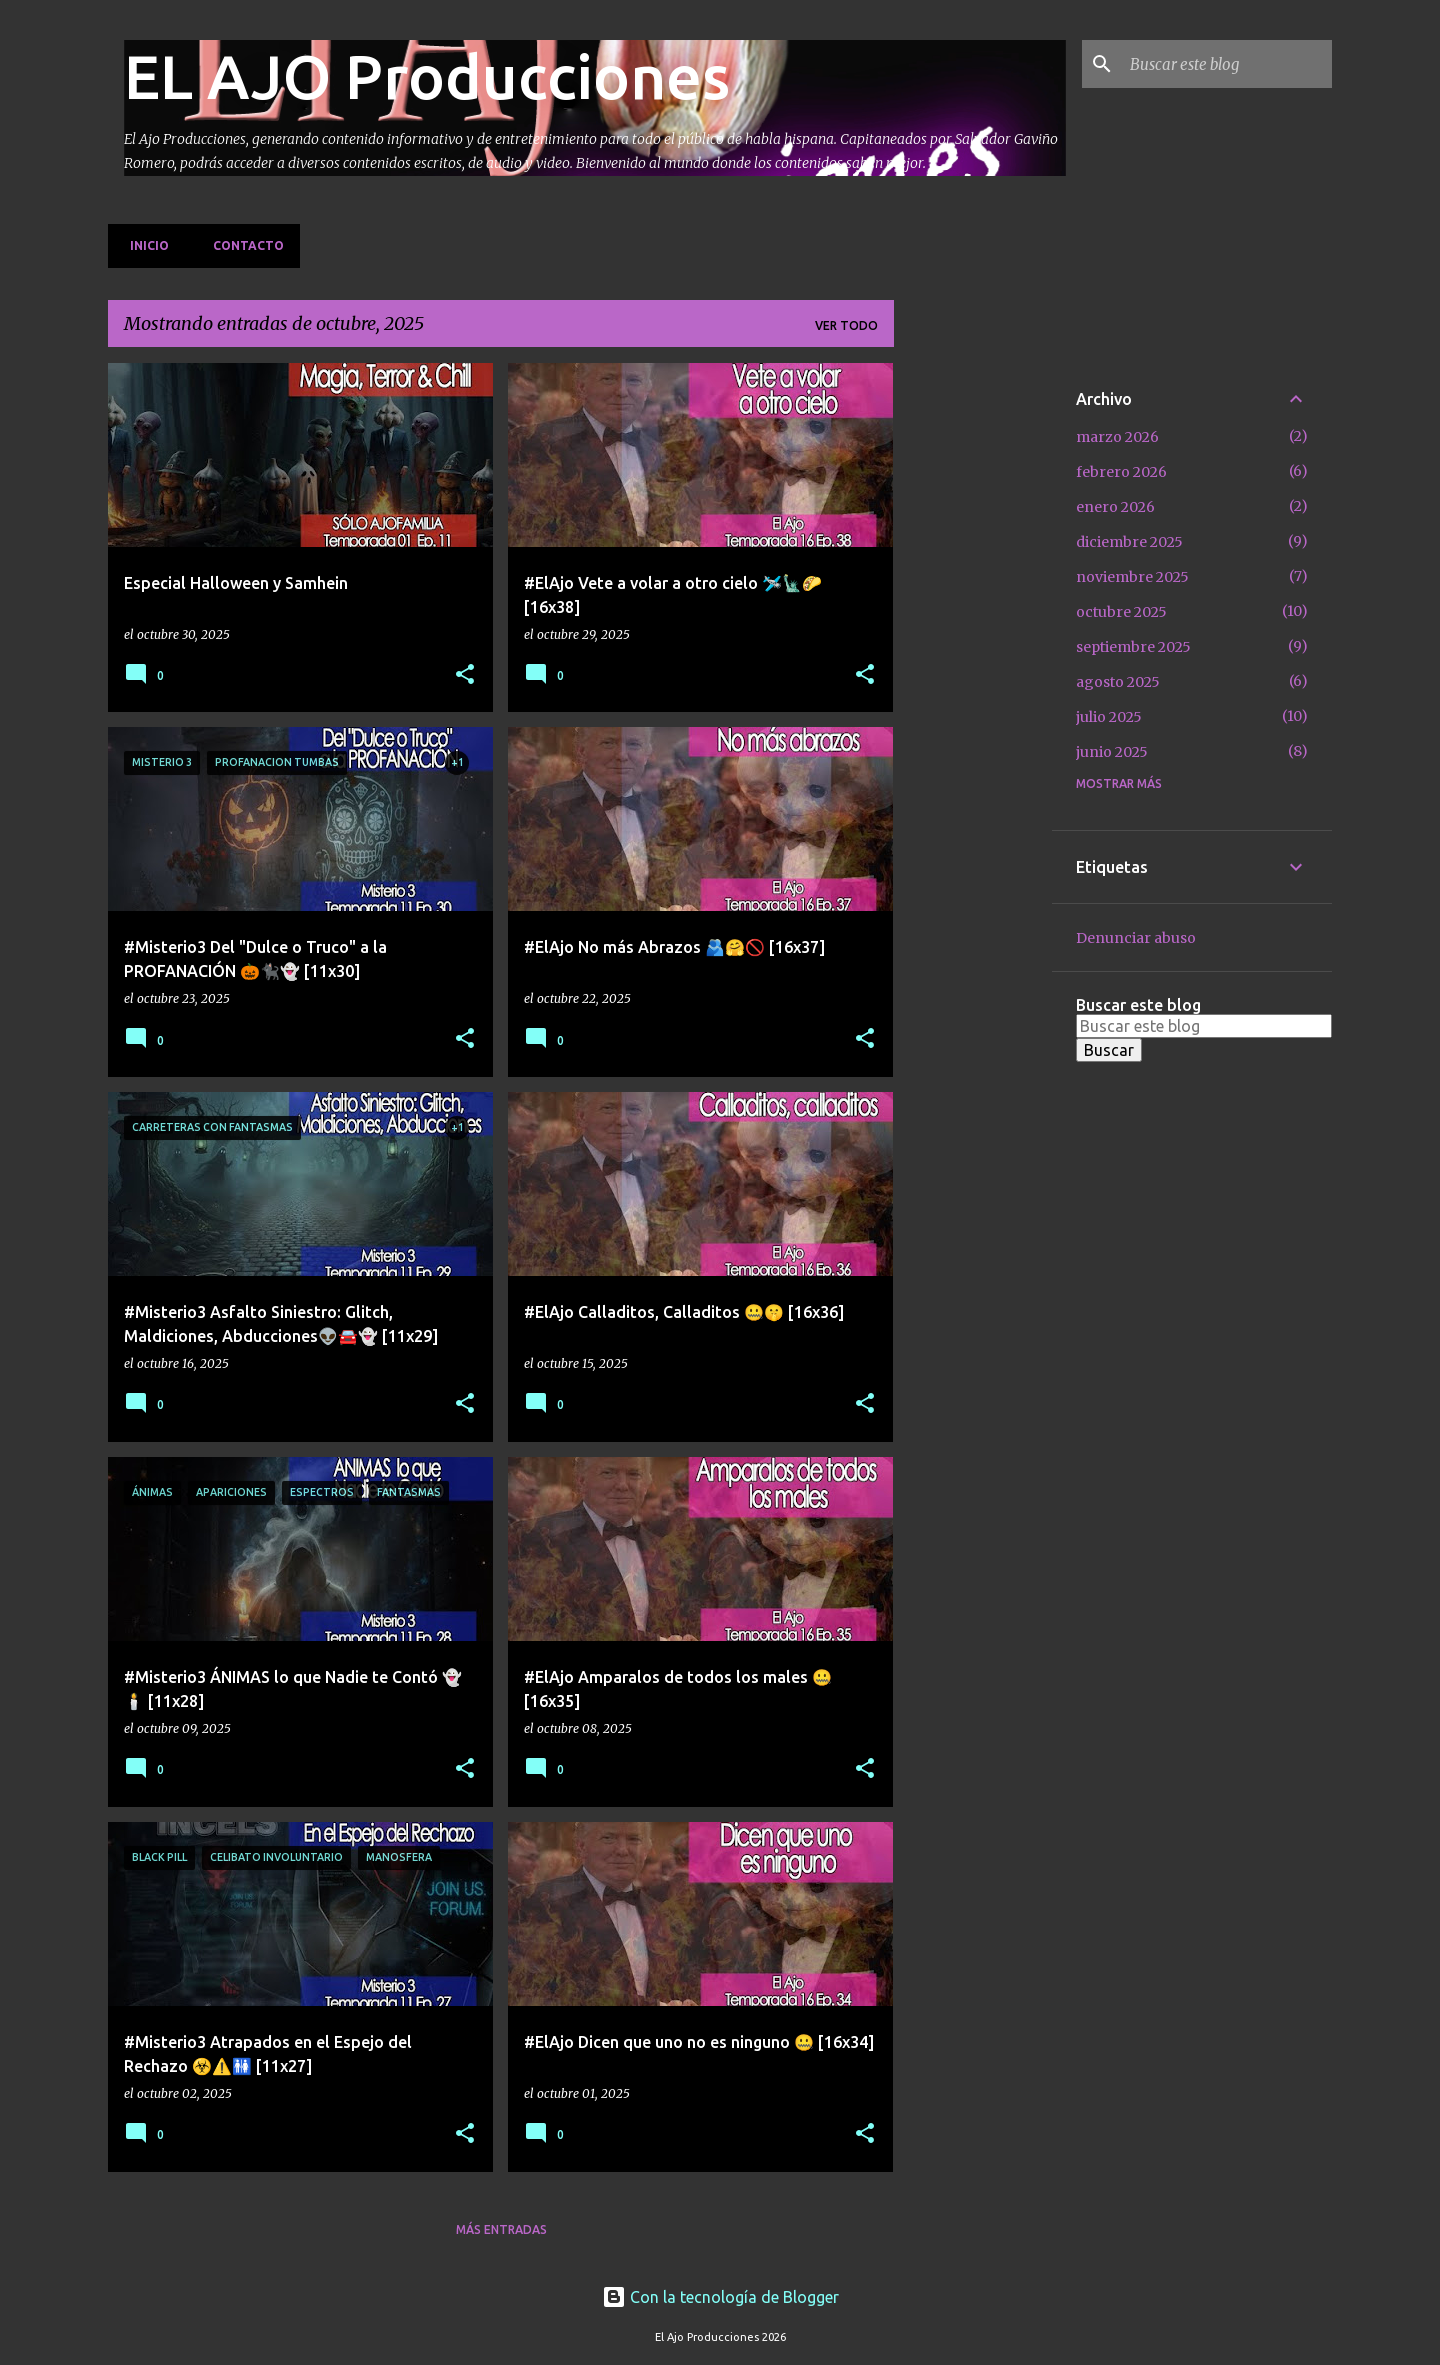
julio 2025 (1109, 717)
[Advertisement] (973, 663)
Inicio (143, 245)
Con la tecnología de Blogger (720, 2297)
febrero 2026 (1121, 472)
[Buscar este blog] (1227, 64)
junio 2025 (1112, 752)
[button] (465, 675)
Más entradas (501, 2229)
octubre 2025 (1121, 612)
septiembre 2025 (1133, 647)
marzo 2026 (1117, 437)
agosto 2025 (1118, 682)
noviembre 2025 (1132, 577)
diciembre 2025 (1129, 542)
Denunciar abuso (1136, 938)
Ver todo (846, 325)
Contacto (242, 245)
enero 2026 (1115, 507)
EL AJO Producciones (427, 76)
